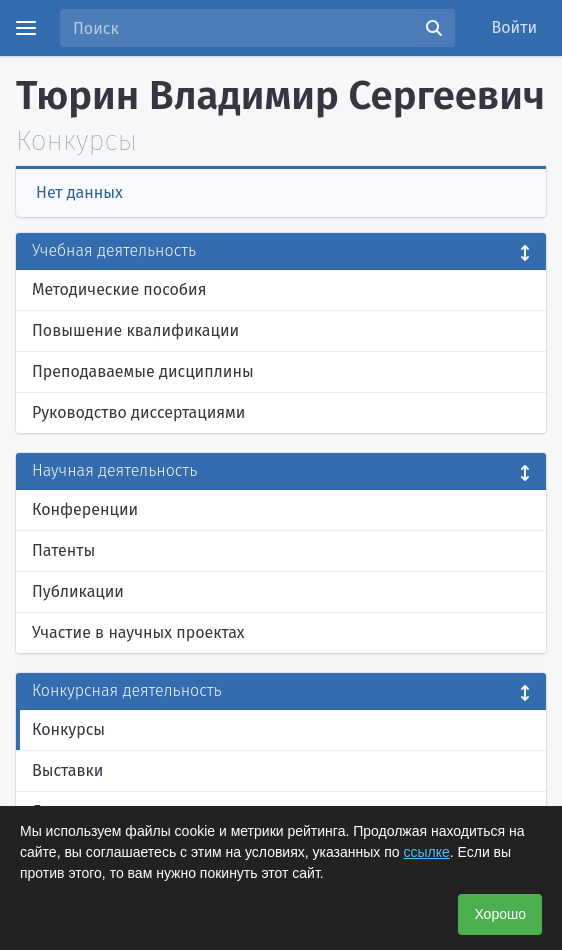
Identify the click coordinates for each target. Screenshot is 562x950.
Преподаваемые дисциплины (143, 371)
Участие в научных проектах (138, 632)
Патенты (63, 550)
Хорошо (500, 914)
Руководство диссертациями (138, 412)
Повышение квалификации (135, 330)
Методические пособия (119, 289)
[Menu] (26, 28)
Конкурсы (68, 729)
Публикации (78, 591)
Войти (515, 27)
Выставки (67, 770)
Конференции (85, 509)
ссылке (426, 852)
